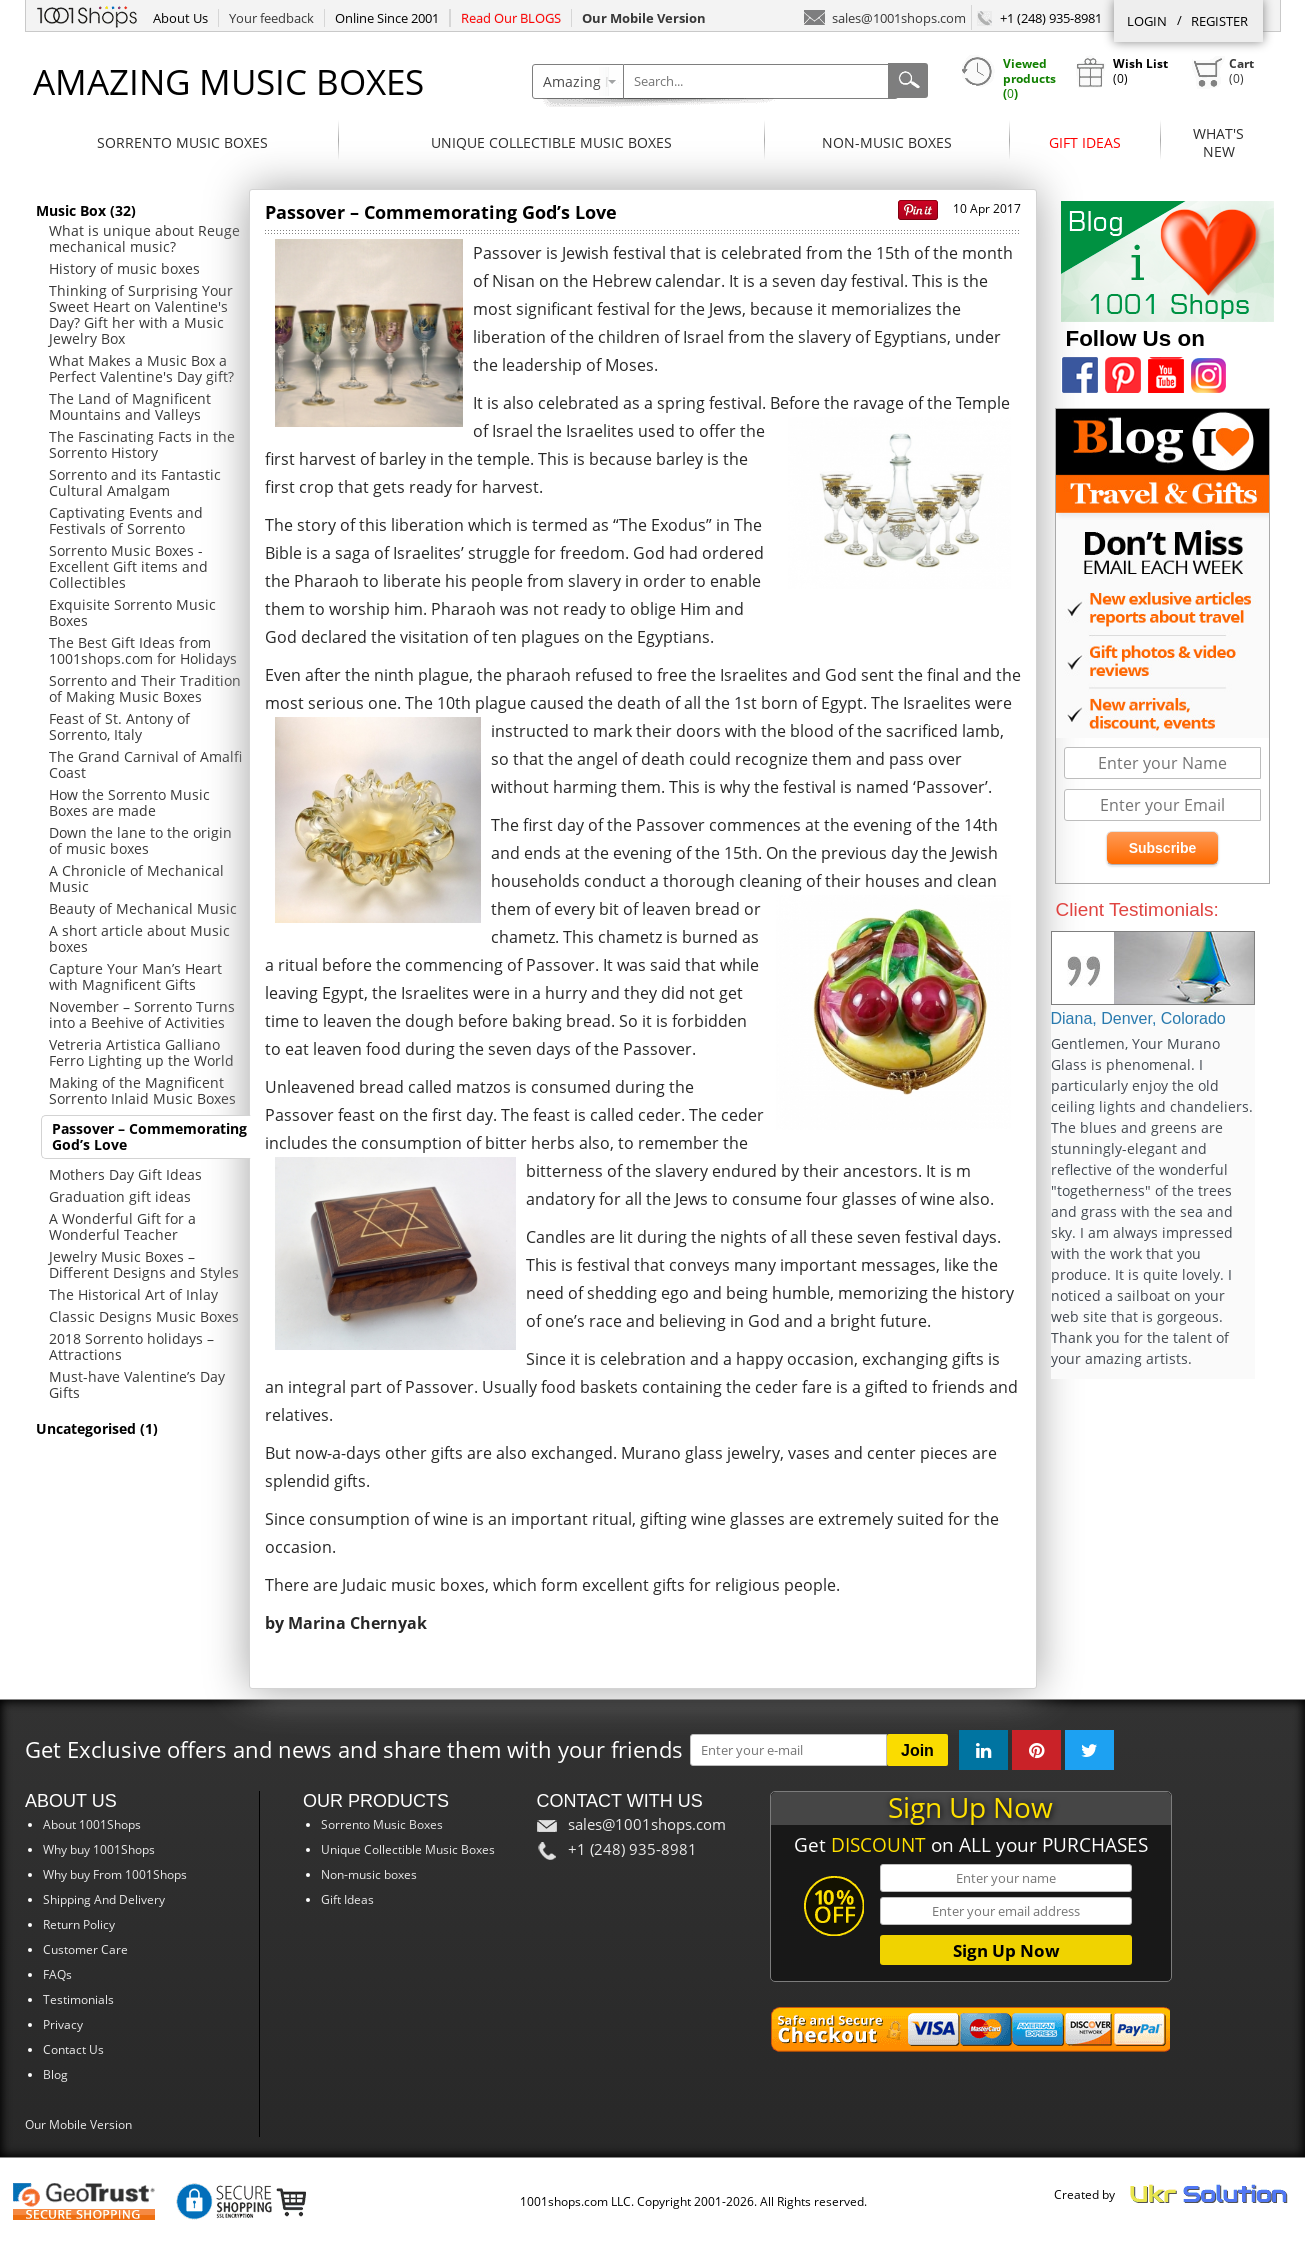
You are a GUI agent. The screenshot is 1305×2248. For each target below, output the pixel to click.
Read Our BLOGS (511, 18)
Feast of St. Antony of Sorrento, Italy (119, 726)
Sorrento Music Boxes (182, 142)
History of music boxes (124, 268)
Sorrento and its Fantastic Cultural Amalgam (135, 482)
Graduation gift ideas (120, 1196)
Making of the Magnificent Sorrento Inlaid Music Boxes (142, 1090)
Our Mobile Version (78, 2124)
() (1223, 72)
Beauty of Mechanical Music (143, 908)
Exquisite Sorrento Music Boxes (132, 612)
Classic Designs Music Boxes (144, 1316)
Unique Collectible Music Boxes (551, 142)
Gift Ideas (1085, 142)
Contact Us (73, 2049)
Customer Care (85, 1949)
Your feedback (271, 18)
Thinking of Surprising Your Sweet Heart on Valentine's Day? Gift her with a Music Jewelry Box (141, 314)
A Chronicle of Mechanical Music (136, 878)
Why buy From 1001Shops (115, 1874)
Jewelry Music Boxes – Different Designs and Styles (144, 1264)
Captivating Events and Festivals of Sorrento (126, 520)
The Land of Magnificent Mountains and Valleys (130, 406)
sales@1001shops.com (885, 16)
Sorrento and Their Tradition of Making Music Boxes (145, 688)
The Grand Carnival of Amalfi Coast (145, 764)
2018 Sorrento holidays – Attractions (131, 1346)
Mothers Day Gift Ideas (125, 1174)
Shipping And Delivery (104, 1899)
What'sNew (1218, 142)
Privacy (63, 2024)
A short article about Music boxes (139, 938)
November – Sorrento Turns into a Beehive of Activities (142, 1014)
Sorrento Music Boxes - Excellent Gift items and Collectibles (128, 566)
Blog (55, 2074)
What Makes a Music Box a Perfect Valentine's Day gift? (141, 368)
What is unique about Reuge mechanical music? (144, 238)
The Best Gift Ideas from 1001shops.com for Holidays (143, 650)
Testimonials (78, 1999)
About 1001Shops (92, 1824)
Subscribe (1163, 848)
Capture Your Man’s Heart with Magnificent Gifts (135, 976)
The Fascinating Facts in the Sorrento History (142, 444)
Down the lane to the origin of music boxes (140, 840)
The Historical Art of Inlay (133, 1294)
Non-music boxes (887, 142)
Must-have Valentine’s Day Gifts (137, 1384)
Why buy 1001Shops (99, 1849)
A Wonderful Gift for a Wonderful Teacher (122, 1226)
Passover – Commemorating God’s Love (149, 1136)
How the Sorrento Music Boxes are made (129, 802)
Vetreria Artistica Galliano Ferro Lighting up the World (141, 1052)
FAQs (57, 1974)
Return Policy (79, 1924)
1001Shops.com (87, 14)
